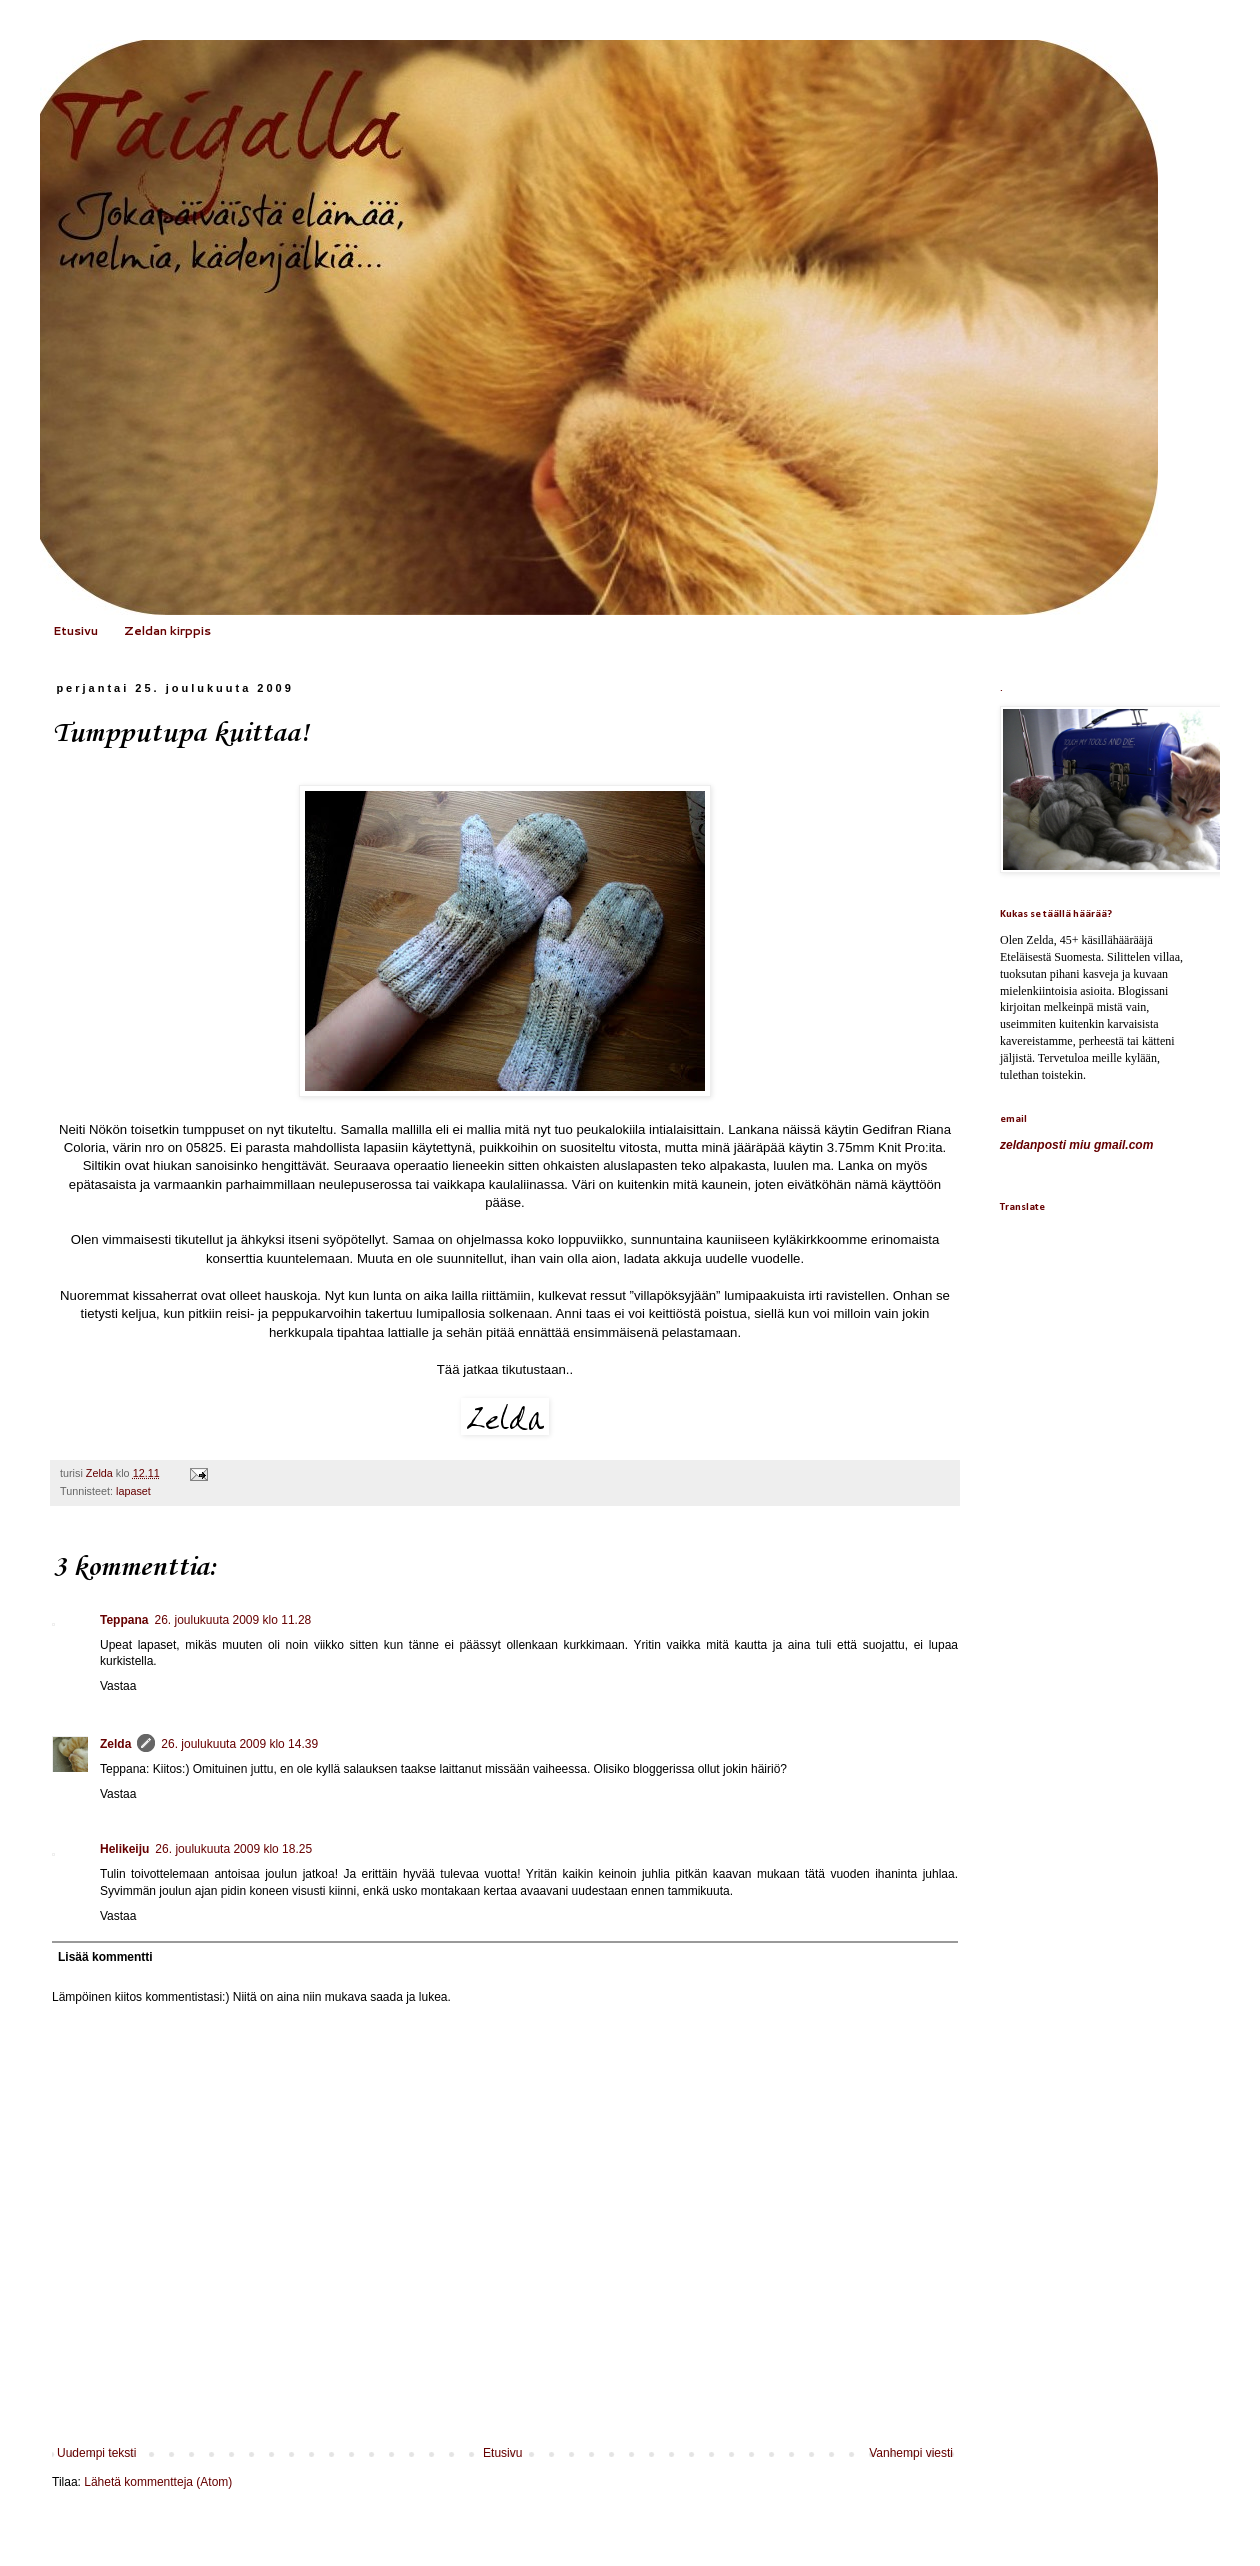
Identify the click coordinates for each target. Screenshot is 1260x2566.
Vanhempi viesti (911, 2453)
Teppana (124, 1620)
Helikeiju (124, 1849)
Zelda (115, 1744)
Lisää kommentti (105, 1957)
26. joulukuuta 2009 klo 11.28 (232, 1620)
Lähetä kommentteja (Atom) (158, 2482)
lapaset (133, 1491)
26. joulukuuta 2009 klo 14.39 (239, 1744)
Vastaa (118, 1686)
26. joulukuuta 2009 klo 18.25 (233, 1849)
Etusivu (75, 630)
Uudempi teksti (96, 2453)
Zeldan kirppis (167, 630)
